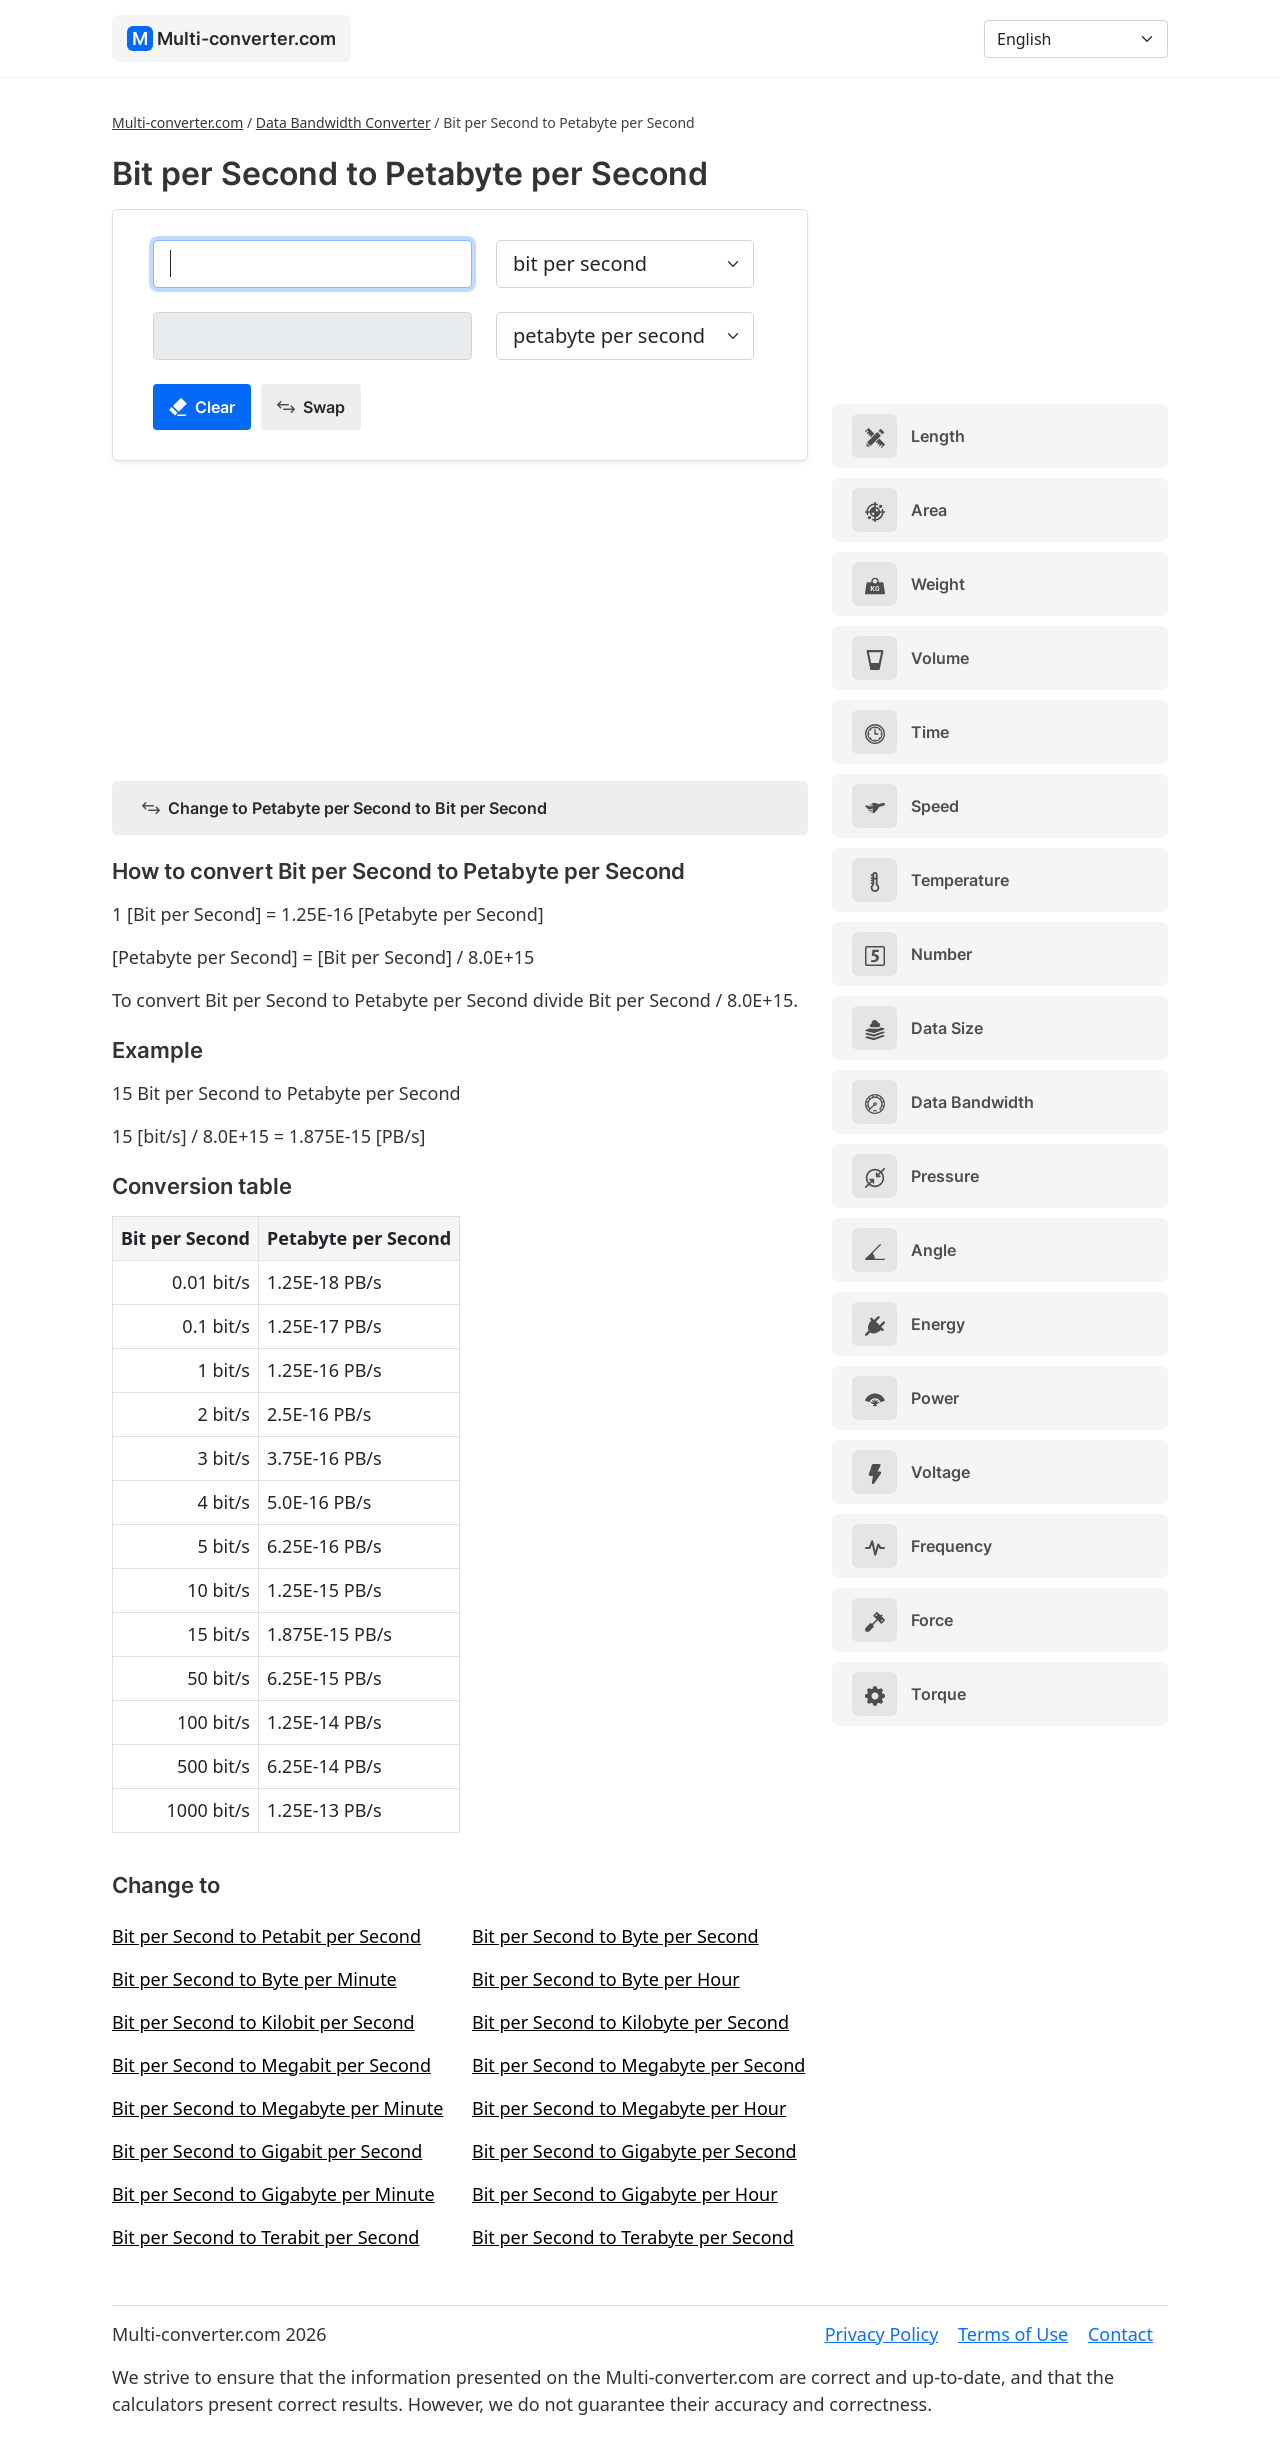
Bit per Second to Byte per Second (615, 1936)
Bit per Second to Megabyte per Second (638, 2065)
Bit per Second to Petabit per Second (266, 1936)
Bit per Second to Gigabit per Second (267, 2151)
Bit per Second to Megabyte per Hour (629, 2108)
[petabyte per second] (312, 336)
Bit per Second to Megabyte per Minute (277, 2108)
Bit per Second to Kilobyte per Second (630, 2022)
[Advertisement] (460, 617)
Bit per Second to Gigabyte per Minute (273, 2194)
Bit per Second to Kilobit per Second (263, 2022)
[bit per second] (312, 264)
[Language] (1076, 39)
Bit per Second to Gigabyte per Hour (625, 2194)
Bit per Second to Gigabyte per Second (634, 2151)
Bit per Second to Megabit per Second (271, 2065)
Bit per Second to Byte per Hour (606, 1979)
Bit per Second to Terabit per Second (265, 2237)
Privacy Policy (882, 2334)
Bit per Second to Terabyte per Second (633, 2237)
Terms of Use (1013, 2334)
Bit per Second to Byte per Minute (254, 1979)
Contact (1120, 2334)
